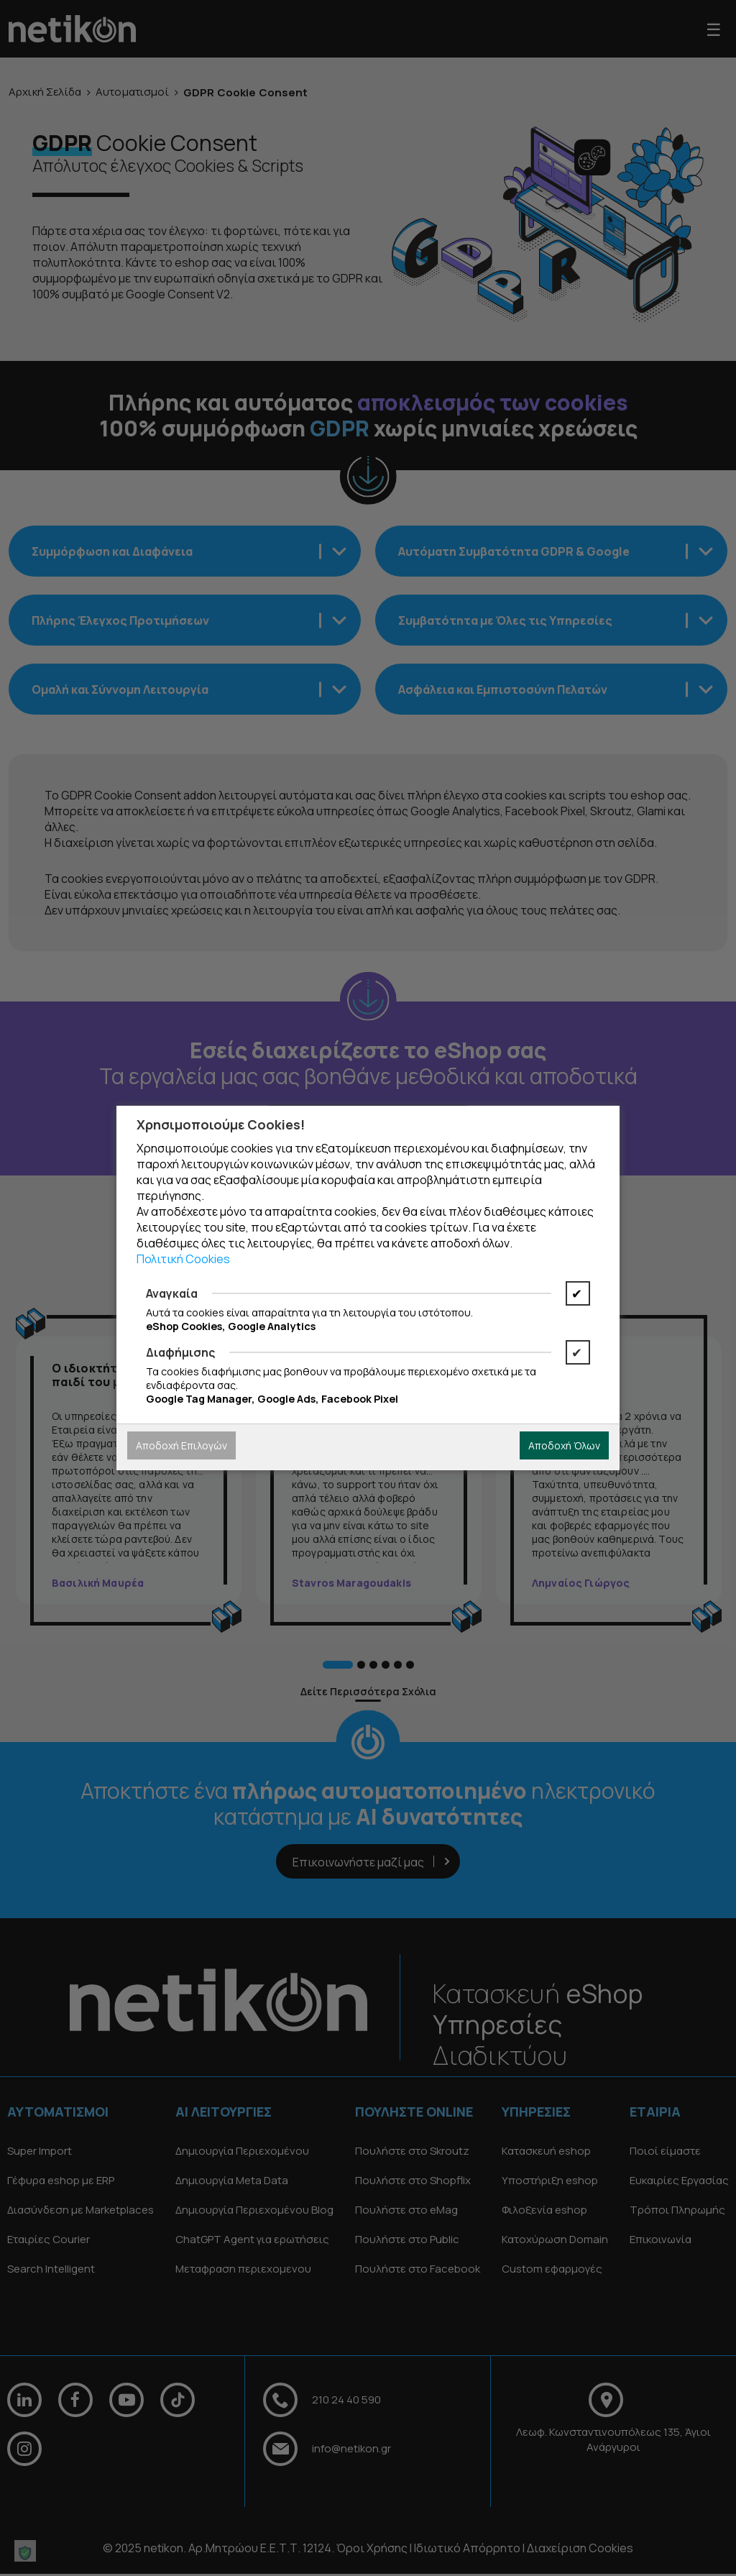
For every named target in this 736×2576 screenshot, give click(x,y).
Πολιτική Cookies (183, 1259)
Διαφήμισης (180, 1352)
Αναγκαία (172, 1293)
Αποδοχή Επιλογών (181, 1445)
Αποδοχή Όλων (564, 1445)
